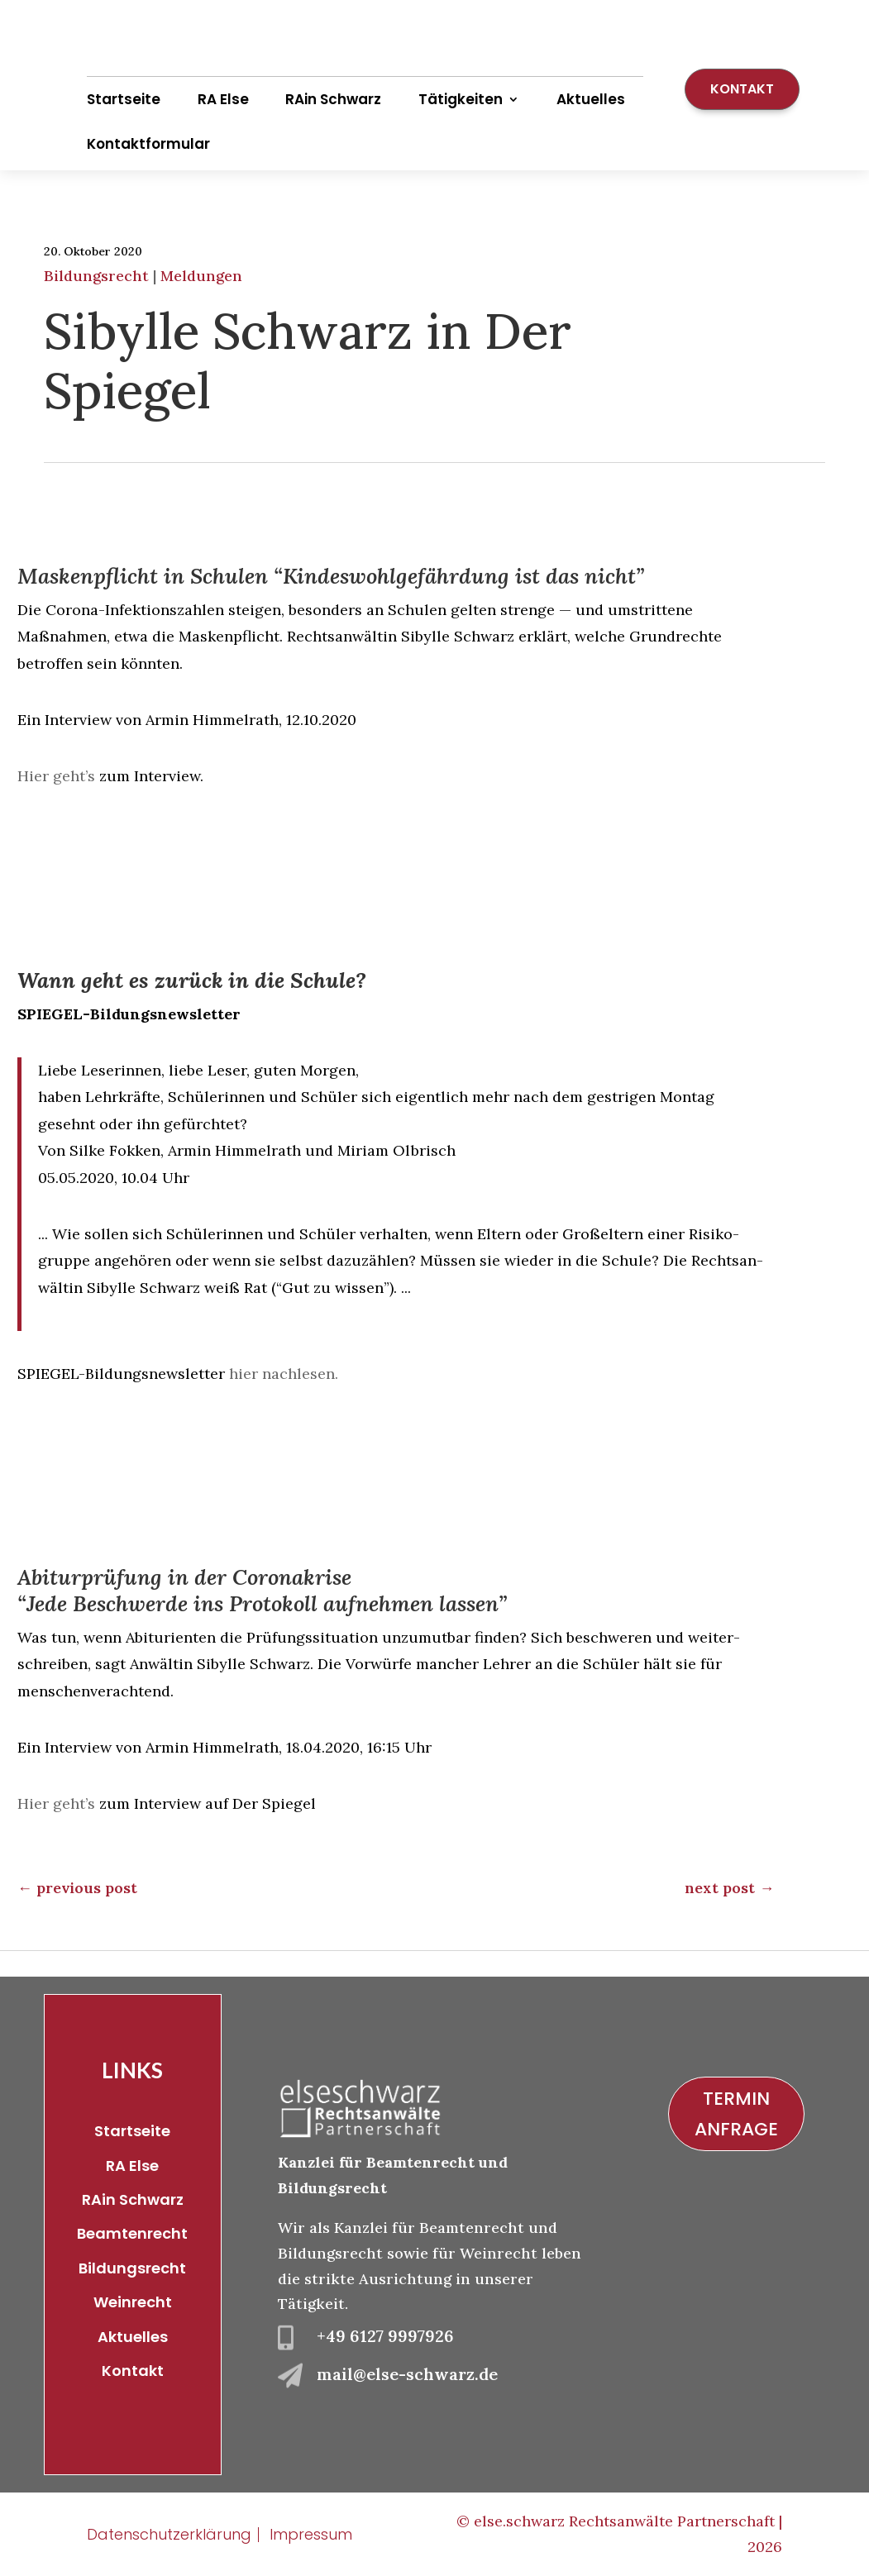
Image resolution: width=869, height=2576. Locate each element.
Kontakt (742, 88)
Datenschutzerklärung (169, 2534)
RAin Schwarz (333, 99)
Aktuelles (590, 99)
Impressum (311, 2534)
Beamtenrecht (132, 2233)
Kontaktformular (148, 144)
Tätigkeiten (460, 99)
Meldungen (201, 275)
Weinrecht (132, 2302)
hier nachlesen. (281, 1373)
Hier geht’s (56, 775)
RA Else (223, 99)
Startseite (123, 99)
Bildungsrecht (96, 275)
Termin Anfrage (736, 2114)
